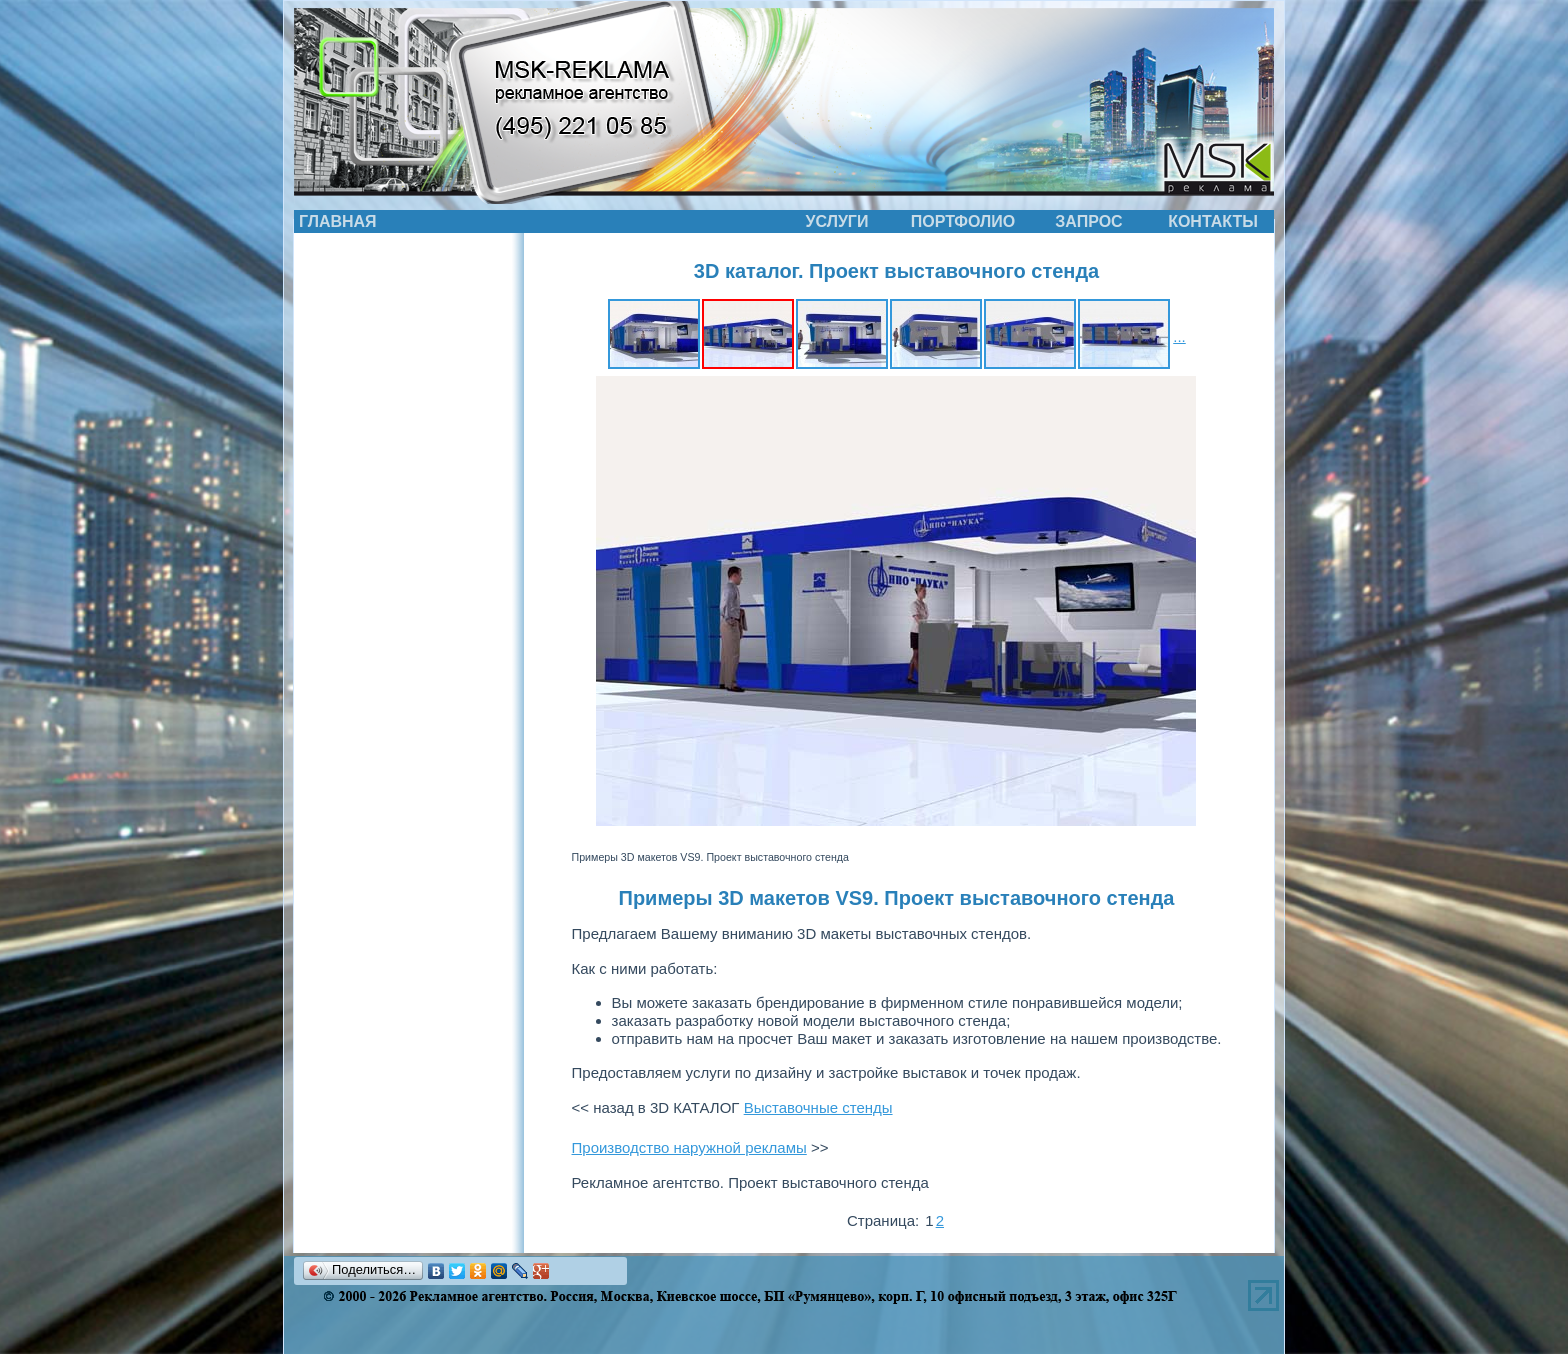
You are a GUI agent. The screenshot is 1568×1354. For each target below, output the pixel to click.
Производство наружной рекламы (689, 1147)
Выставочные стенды (818, 1107)
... (1179, 336)
